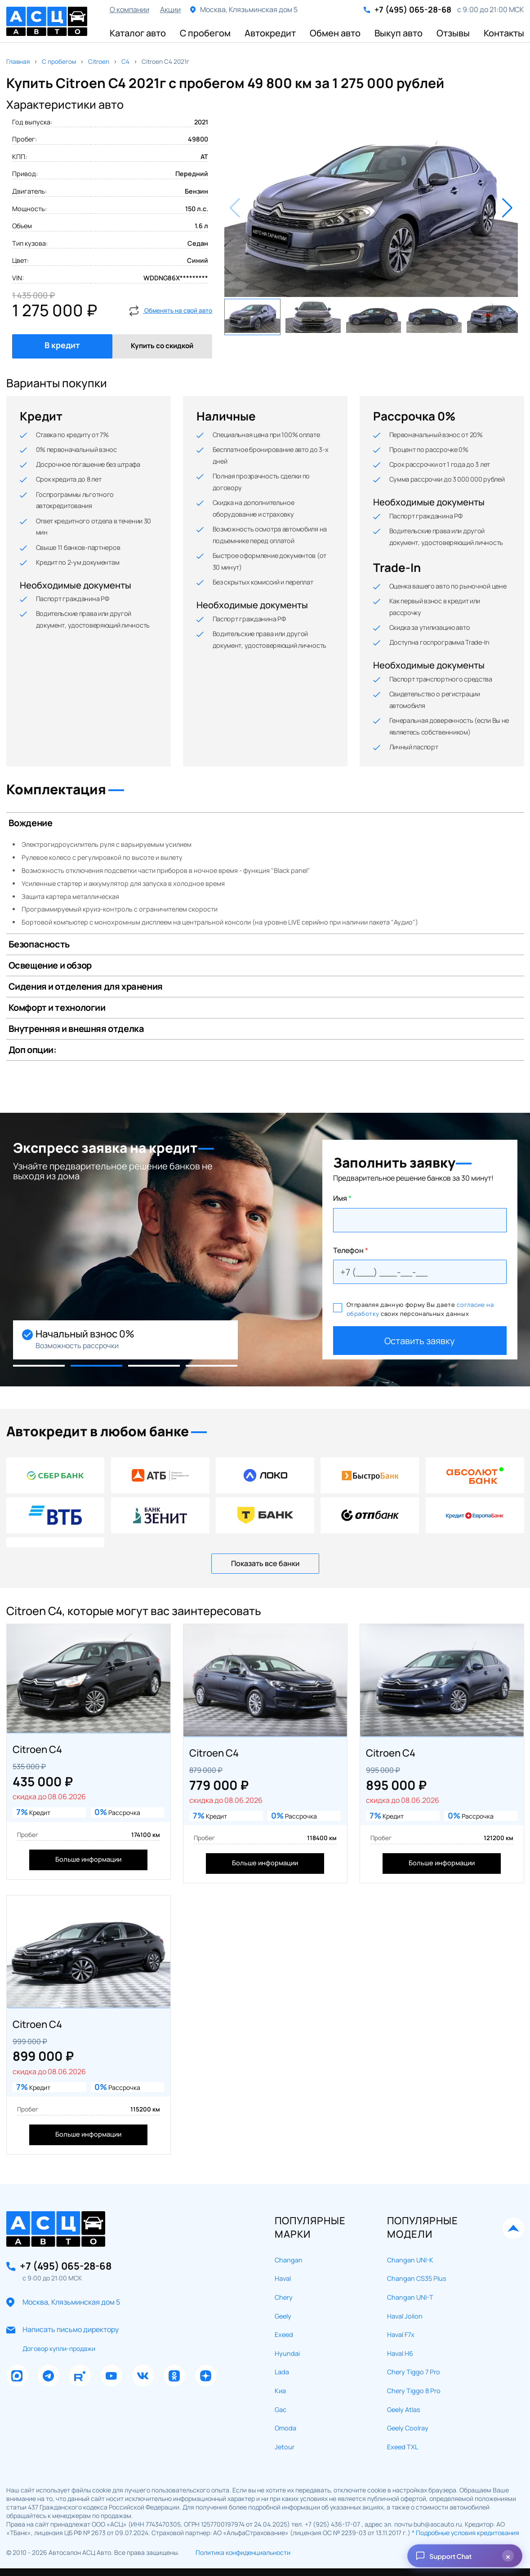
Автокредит (270, 33)
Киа (280, 2345)
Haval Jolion (405, 2270)
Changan (289, 2215)
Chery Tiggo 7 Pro (413, 2327)
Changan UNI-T (410, 2252)
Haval (283, 2233)
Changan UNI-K (410, 2215)
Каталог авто (138, 33)
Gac (280, 2364)
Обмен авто (335, 33)
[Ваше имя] (420, 1220)
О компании (129, 9)
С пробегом (205, 33)
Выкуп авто (398, 33)
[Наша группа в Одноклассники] (174, 2330)
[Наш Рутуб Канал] (80, 2330)
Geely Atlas (403, 2364)
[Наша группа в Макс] (17, 2330)
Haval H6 (400, 2308)
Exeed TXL (402, 2402)
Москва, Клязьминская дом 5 (71, 2257)
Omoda (285, 2383)
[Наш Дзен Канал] (206, 2330)
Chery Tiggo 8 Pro (414, 2345)
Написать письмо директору (70, 2284)
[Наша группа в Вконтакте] (143, 2330)
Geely (283, 2270)
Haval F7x (400, 2289)
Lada (282, 2327)
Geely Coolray (407, 2383)
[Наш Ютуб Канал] (111, 2330)
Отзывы (453, 33)
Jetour (284, 2402)
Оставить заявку (419, 1341)
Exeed (284, 2289)
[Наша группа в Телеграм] (48, 2330)
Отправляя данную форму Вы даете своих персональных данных (413, 1309)
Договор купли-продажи (58, 2303)
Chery (284, 2252)
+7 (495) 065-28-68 (412, 10)
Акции (170, 9)
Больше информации (88, 1845)
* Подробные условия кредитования (465, 2487)
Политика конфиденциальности (243, 2507)
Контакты (504, 33)
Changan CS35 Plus (416, 2233)
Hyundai (287, 2308)
